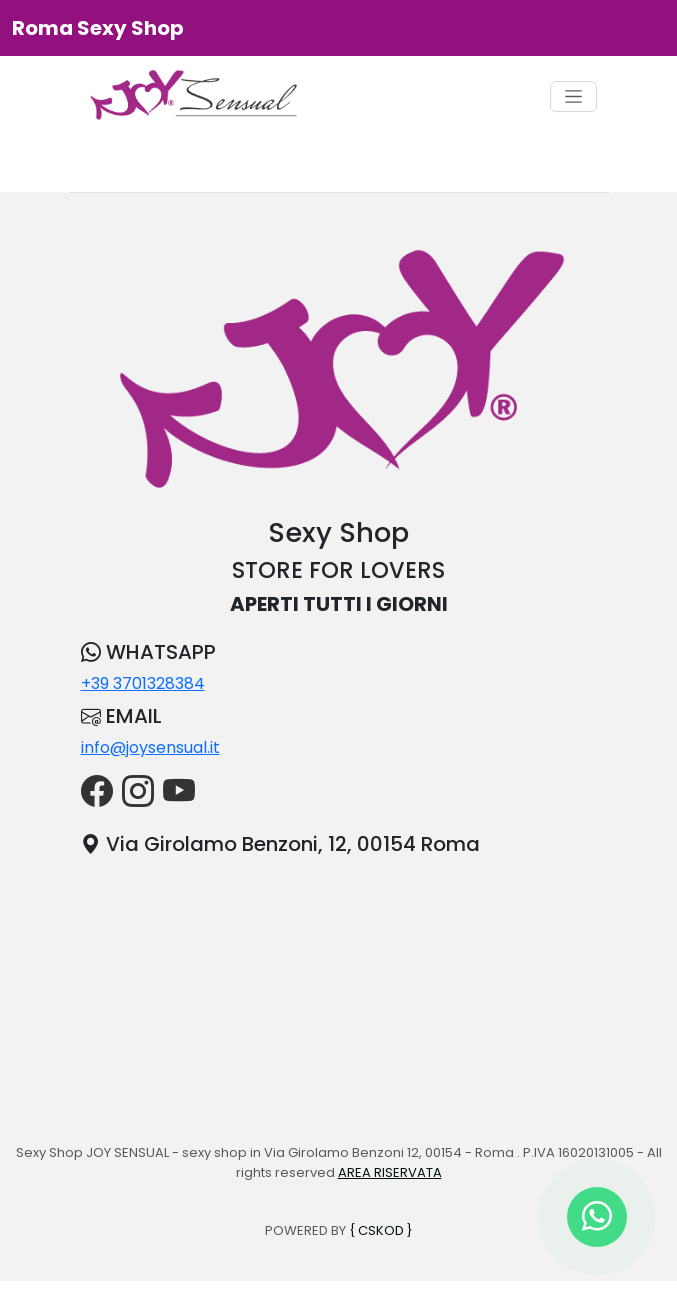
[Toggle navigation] (573, 96)
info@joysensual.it (150, 747)
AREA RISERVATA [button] (390, 1172)
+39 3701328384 (143, 683)
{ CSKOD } (381, 1230)
